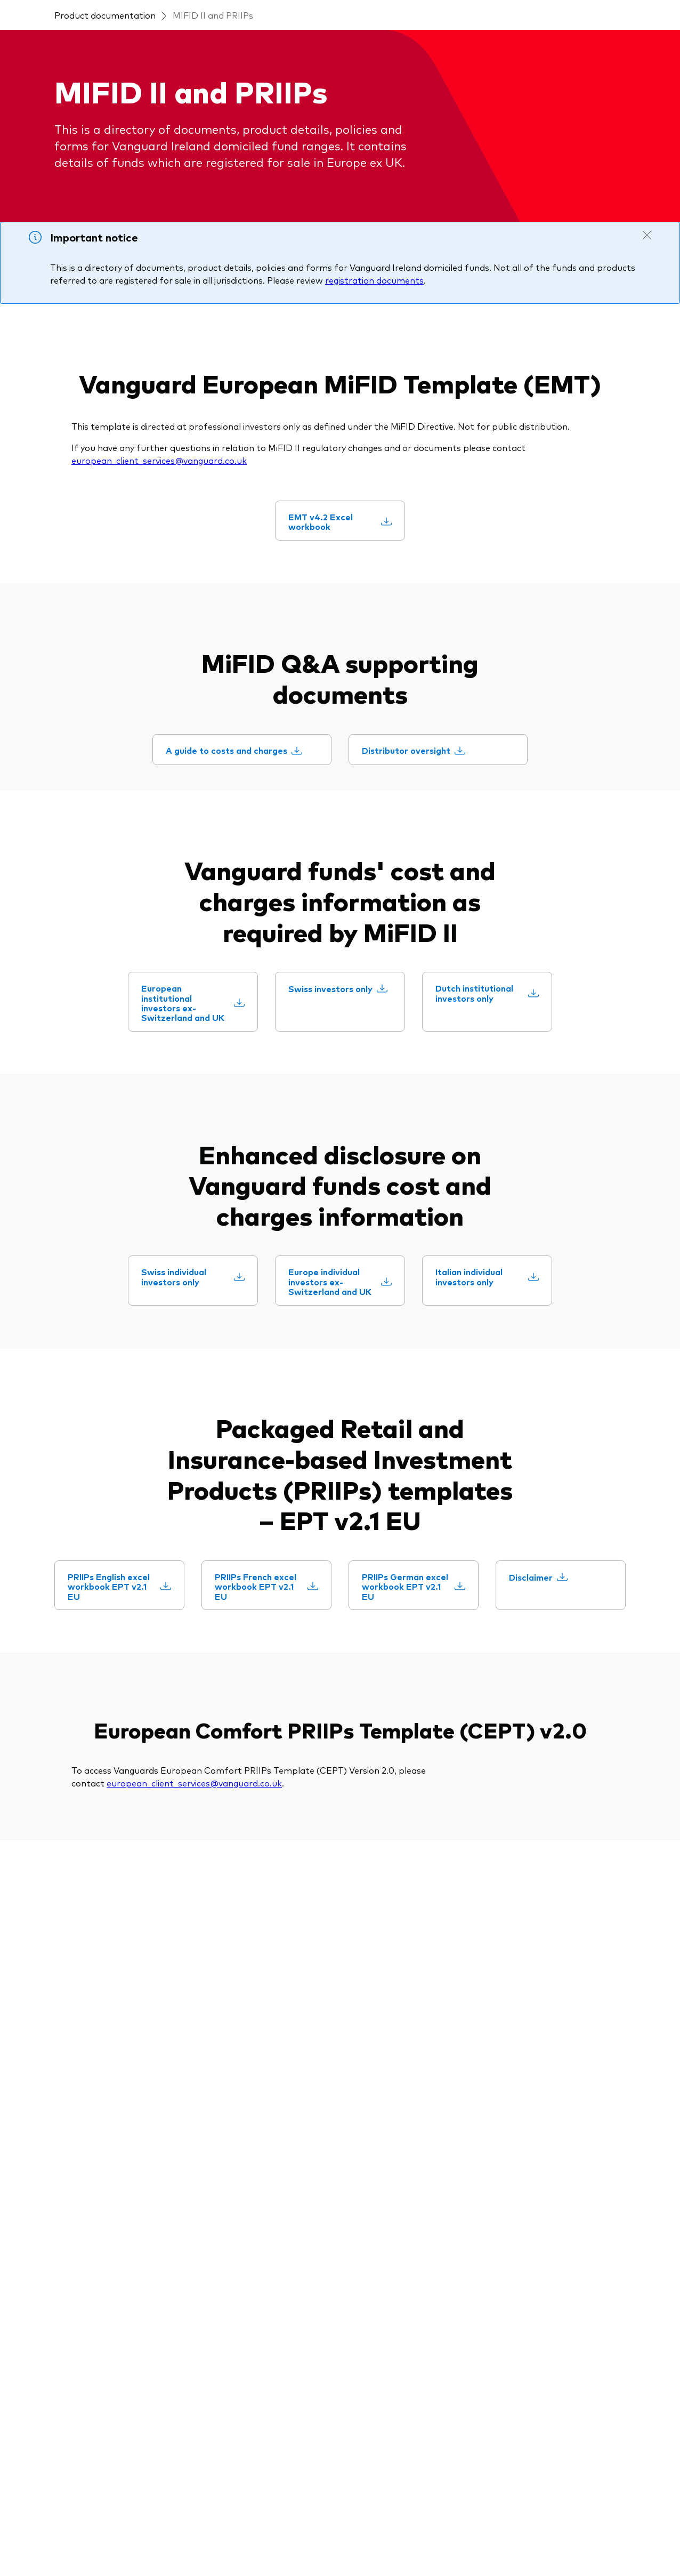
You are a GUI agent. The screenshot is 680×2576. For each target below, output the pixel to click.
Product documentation (105, 78)
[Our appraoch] (378, 2141)
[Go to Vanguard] (66, 2485)
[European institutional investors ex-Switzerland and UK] (208, 1219)
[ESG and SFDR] (232, 2226)
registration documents (374, 343)
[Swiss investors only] (355, 1205)
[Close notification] (647, 298)
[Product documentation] (262, 2119)
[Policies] (216, 2205)
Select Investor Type (272, 10)
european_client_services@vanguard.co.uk (159, 523)
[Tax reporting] (229, 2281)
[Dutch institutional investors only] (502, 1205)
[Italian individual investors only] (502, 1509)
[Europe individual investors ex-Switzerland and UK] (355, 1519)
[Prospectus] (225, 2141)
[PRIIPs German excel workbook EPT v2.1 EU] (429, 1838)
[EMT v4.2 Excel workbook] (355, 656)
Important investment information (185, 2542)
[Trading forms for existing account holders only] (266, 2399)
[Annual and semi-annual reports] (266, 2254)
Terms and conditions (76, 2542)
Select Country (188, 10)
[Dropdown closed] (96, 10)
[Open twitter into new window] (79, 2053)
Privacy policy (280, 2542)
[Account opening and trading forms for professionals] (266, 2365)
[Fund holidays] (229, 2162)
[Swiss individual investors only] (208, 1509)
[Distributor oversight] (432, 907)
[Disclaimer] (557, 1832)
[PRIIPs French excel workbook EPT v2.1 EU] (281, 1838)
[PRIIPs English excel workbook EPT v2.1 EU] (134, 1838)
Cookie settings (342, 2542)
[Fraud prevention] (532, 2141)
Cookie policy (403, 2542)
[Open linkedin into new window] (45, 2053)
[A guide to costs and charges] (252, 907)
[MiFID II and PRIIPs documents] (265, 2183)
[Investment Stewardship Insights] (414, 2168)
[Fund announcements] (247, 2303)
